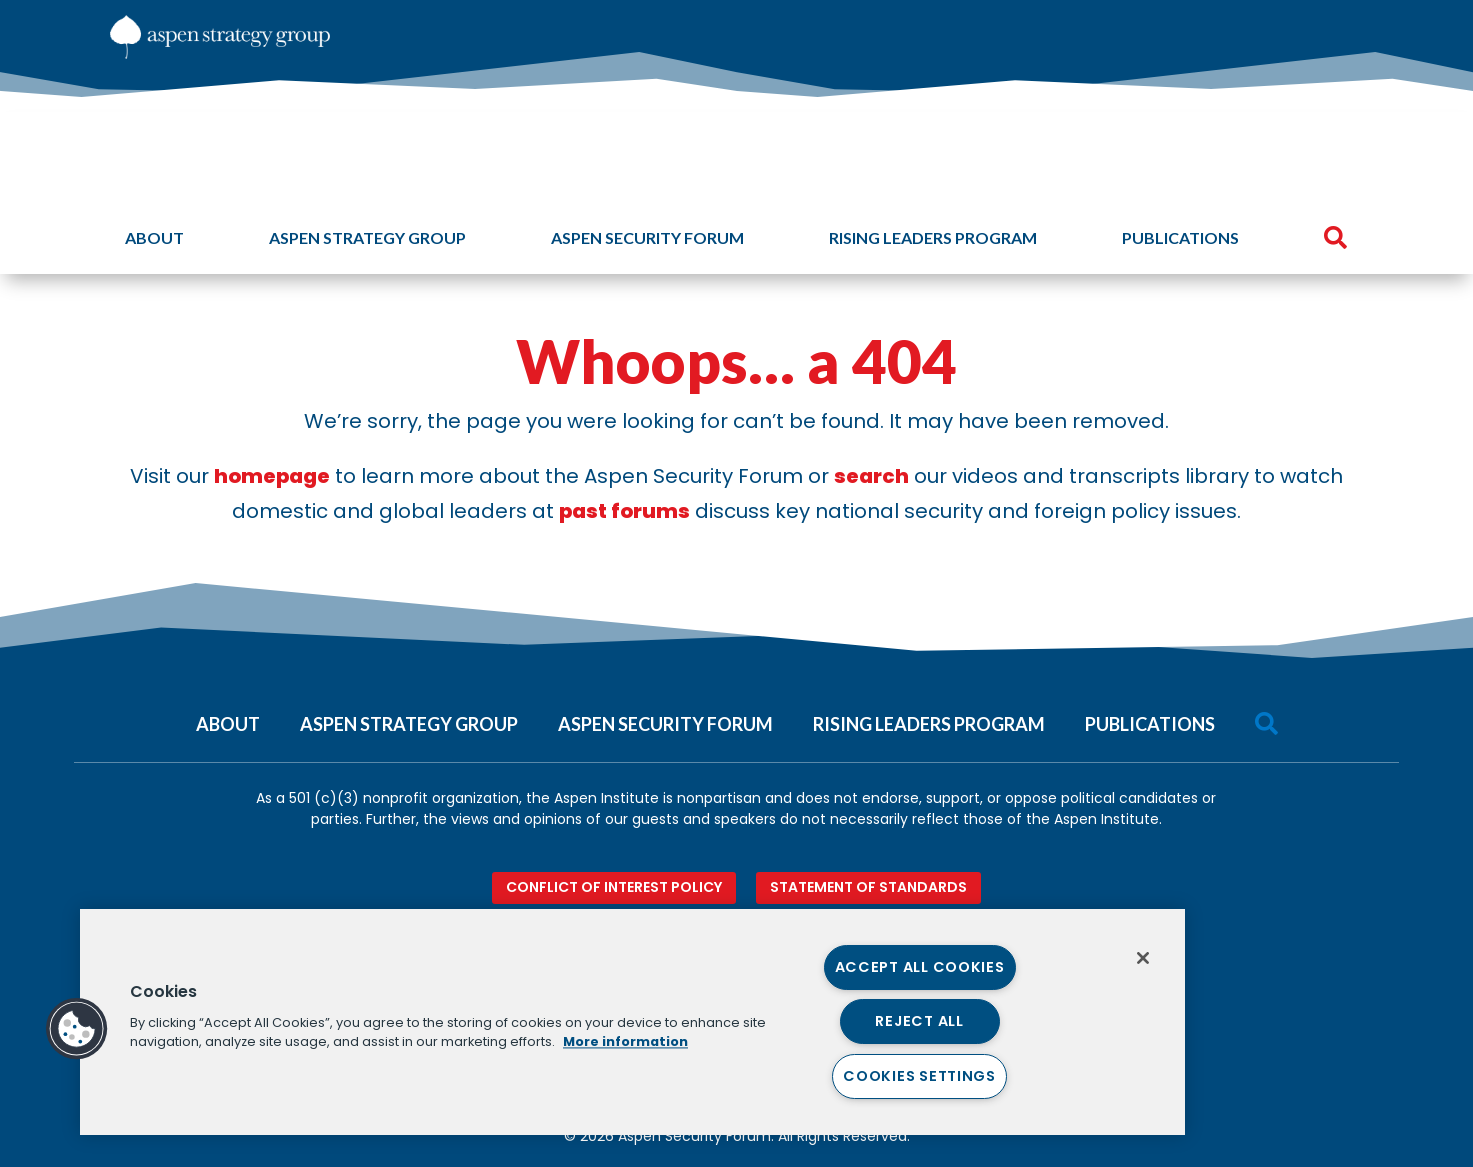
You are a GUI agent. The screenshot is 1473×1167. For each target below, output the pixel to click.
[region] (632, 1022)
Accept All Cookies (920, 967)
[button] (77, 1029)
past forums (624, 511)
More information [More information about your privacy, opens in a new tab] (625, 1041)
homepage (272, 476)
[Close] (1143, 958)
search (871, 476)
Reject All (919, 1021)
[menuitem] (1277, 30)
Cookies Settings (919, 1076)
